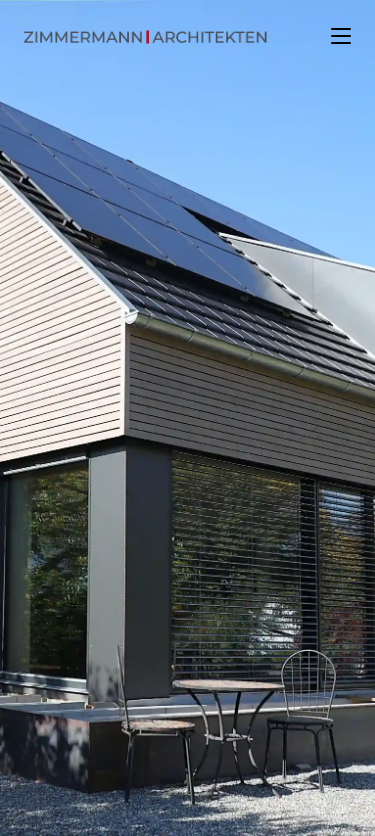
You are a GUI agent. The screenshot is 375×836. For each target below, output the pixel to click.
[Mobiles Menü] (341, 35)
